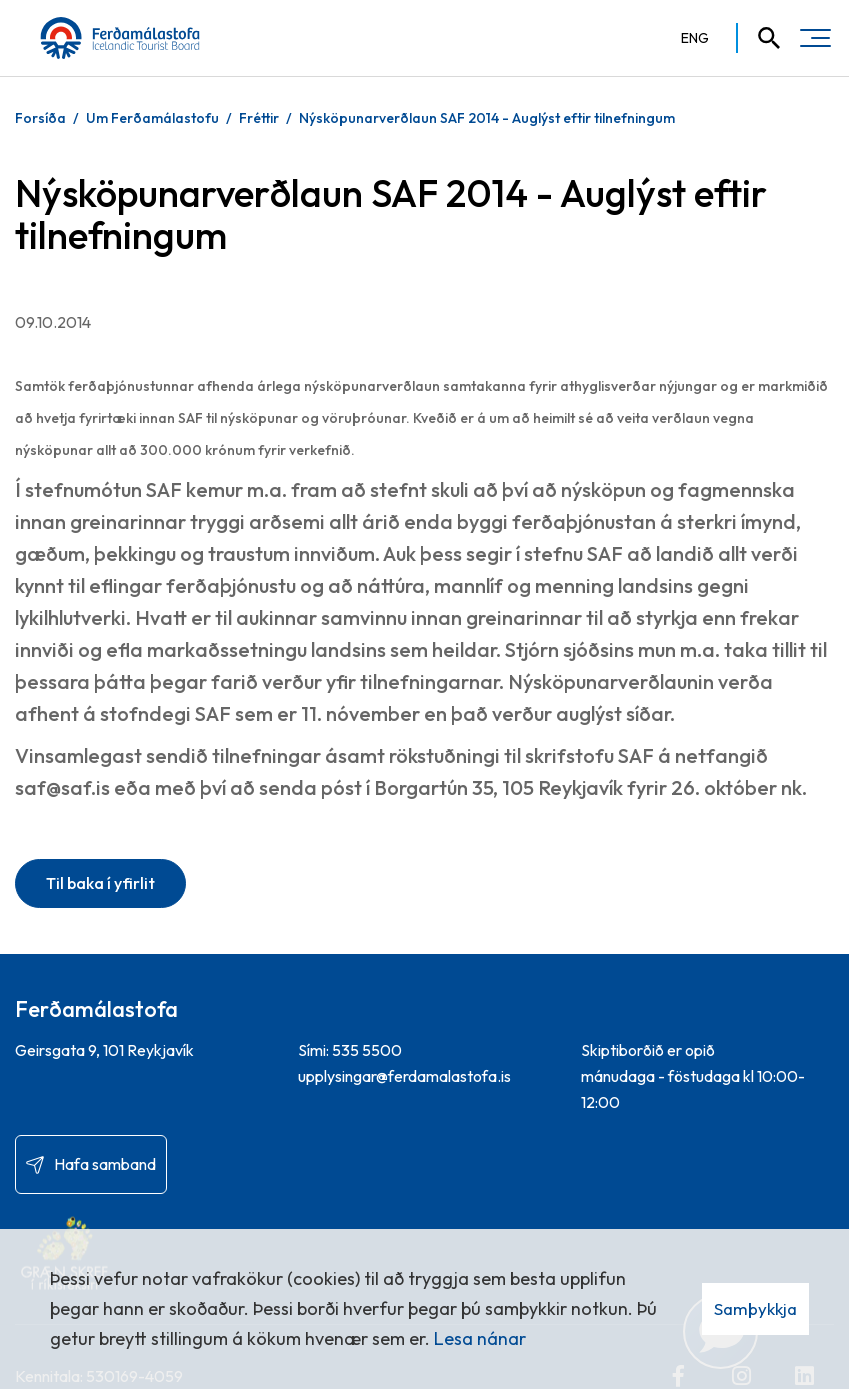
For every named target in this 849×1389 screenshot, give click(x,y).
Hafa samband (105, 1164)
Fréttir (259, 118)
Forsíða (40, 118)
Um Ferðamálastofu (152, 118)
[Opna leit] (760, 38)
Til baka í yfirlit (100, 883)
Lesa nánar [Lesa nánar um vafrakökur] (480, 1338)
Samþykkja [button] (755, 1308)
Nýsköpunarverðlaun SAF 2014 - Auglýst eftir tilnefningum (487, 118)
